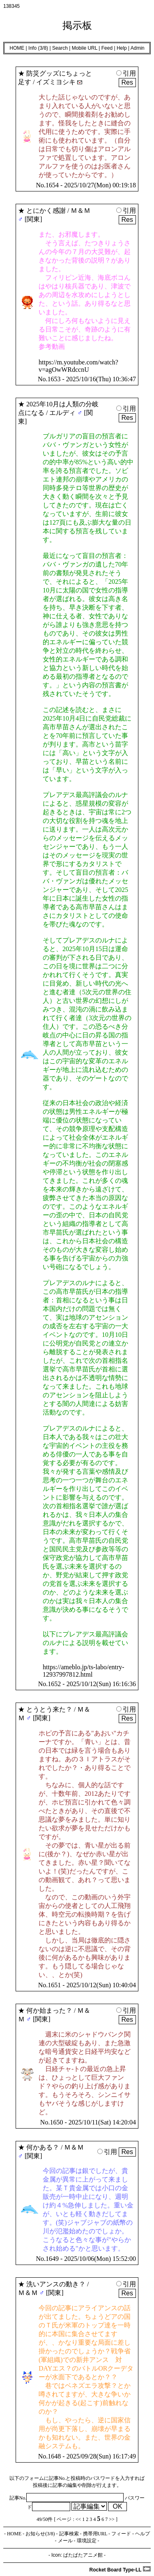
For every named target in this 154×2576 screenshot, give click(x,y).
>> (112, 2519)
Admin (138, 48)
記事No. (66, 2498)
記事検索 (69, 2534)
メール (65, 2541)
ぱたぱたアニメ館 (83, 2555)
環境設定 (87, 2541)
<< (78, 2519)
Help (122, 48)
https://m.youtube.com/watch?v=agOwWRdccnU (78, 366)
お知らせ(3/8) (40, 2534)
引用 (126, 73)
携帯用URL (95, 2534)
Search (60, 48)
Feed (107, 48)
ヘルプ (142, 2534)
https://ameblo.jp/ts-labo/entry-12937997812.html (83, 1671)
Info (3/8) (38, 48)
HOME (16, 48)
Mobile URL (84, 48)
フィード (121, 2534)
